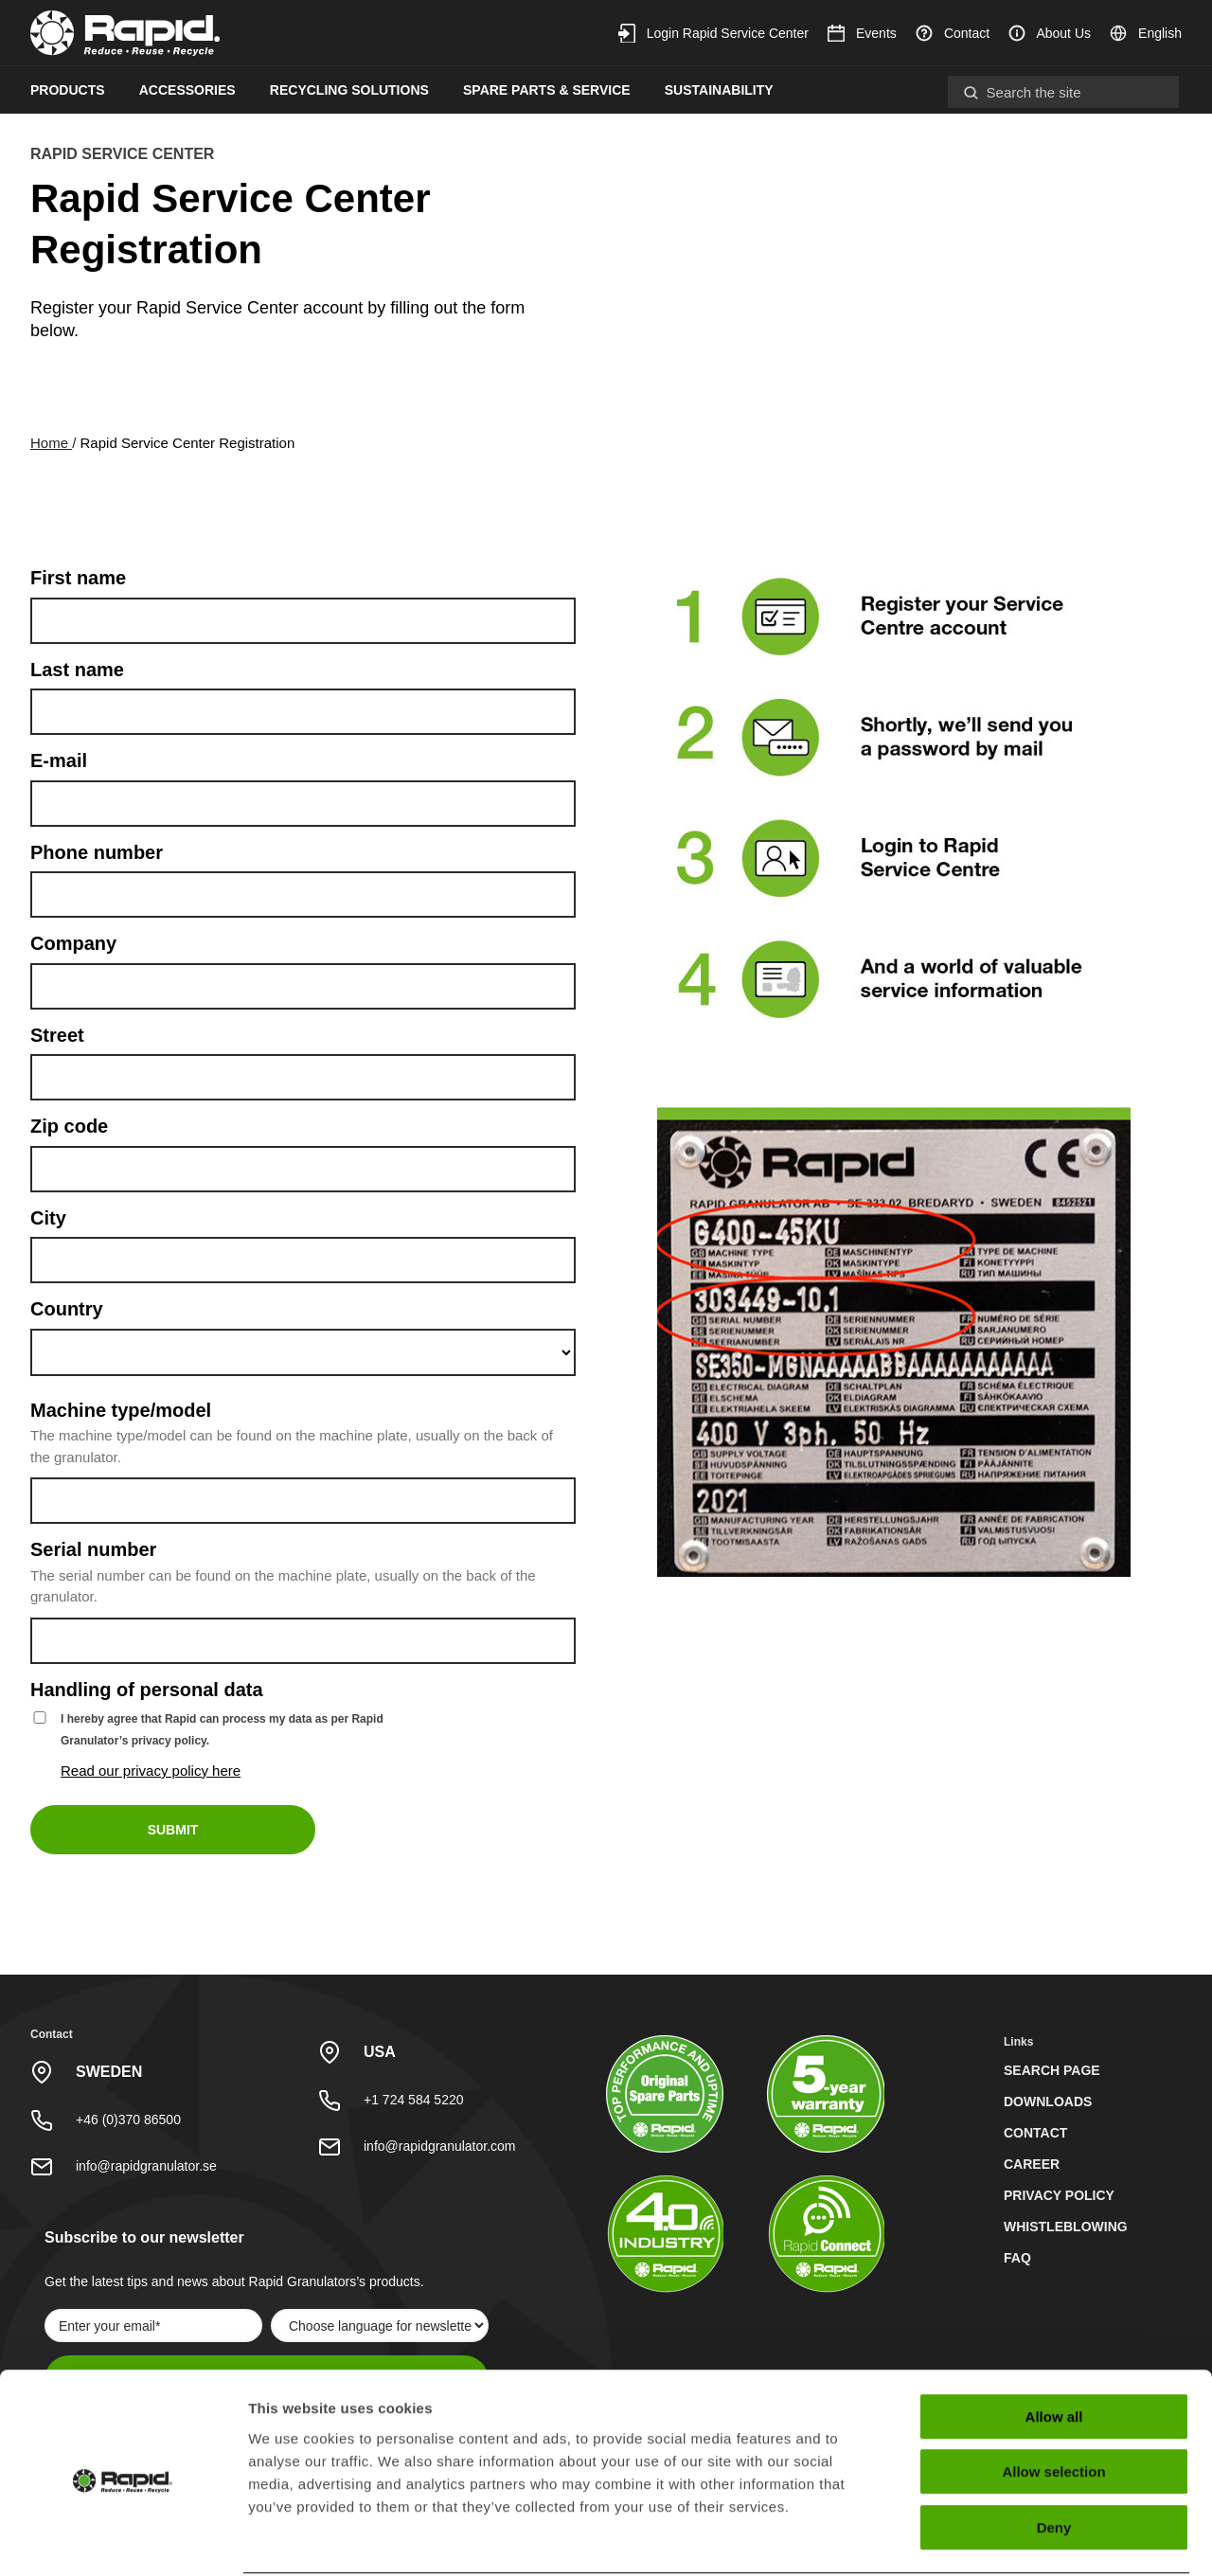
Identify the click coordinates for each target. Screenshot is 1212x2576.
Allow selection (1053, 2400)
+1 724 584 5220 (414, 2099)
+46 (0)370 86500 (128, 2119)
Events (862, 33)
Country (66, 1308)
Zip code (69, 1126)
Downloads (1048, 2101)
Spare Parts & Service (547, 90)
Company (73, 943)
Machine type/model (120, 1410)
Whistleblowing (1066, 2226)
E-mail (58, 760)
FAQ (1017, 2257)
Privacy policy (1059, 2195)
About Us (1049, 33)
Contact (952, 33)
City (48, 1218)
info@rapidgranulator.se (146, 2166)
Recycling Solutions (349, 90)
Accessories (187, 90)
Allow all (1054, 2344)
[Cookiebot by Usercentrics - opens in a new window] (122, 2539)
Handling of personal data (146, 1689)
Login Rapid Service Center (713, 33)
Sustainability (719, 90)
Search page (1052, 2070)
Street (57, 1035)
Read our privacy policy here (151, 1770)
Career (1032, 2164)
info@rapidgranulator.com (440, 2146)
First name (78, 577)
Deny (1054, 2455)
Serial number (93, 1549)
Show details (994, 2539)
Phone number (96, 852)
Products (67, 90)
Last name (77, 669)
